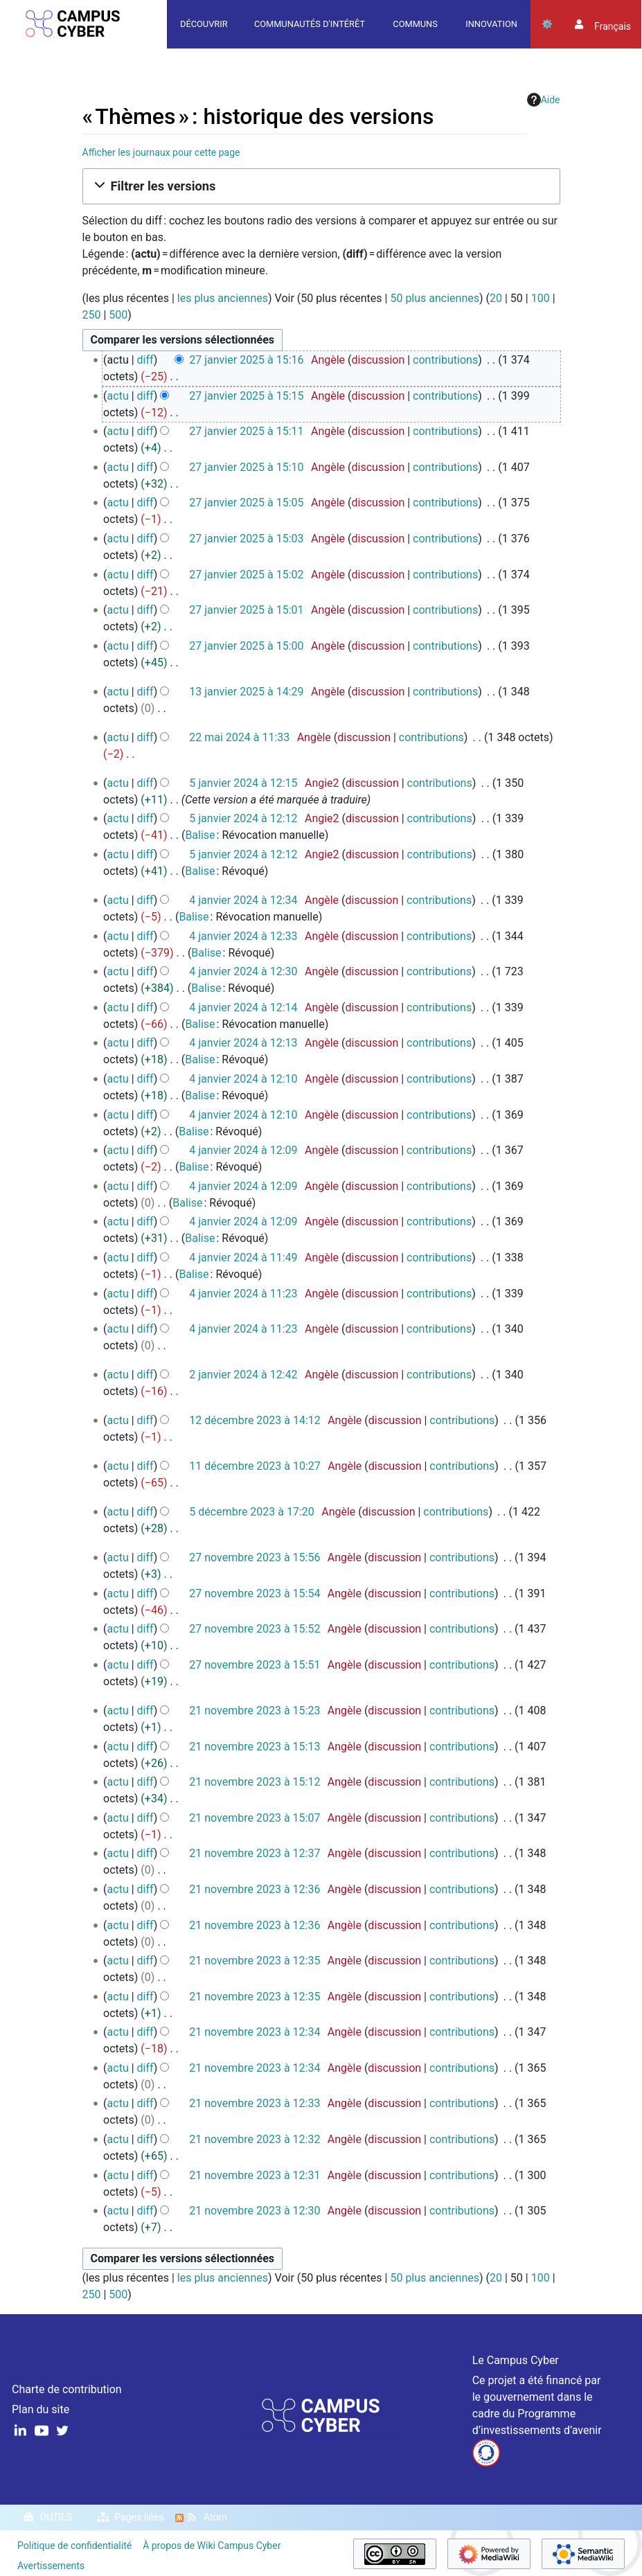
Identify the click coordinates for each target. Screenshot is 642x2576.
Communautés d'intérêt (309, 24)
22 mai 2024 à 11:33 (239, 737)
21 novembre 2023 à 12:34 (254, 2031)
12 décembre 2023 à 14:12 (255, 1420)
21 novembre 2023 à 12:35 (254, 1960)
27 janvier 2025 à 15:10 (246, 467)
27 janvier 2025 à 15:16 (246, 359)
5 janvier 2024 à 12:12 (243, 818)
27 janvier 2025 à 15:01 (246, 609)
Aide (543, 100)
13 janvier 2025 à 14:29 (246, 691)
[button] (321, 186)
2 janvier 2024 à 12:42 (243, 1374)
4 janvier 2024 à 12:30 (243, 971)
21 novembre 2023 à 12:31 (254, 2175)
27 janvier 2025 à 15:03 (246, 538)
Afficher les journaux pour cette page (161, 152)
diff (145, 359)
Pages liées (138, 2517)
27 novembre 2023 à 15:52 (254, 1628)
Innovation (491, 24)
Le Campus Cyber (515, 2360)
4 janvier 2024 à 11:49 (243, 1257)
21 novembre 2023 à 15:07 (254, 1817)
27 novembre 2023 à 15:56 (254, 1557)
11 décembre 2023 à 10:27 (255, 1466)
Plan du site (40, 2409)
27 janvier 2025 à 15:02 (246, 574)
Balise (200, 835)
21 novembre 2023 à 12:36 (254, 1889)
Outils (547, 24)
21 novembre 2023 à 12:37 (254, 1853)
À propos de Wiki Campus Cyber (211, 2545)
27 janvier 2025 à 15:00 (246, 645)
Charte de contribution (67, 2389)
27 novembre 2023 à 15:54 (254, 1593)
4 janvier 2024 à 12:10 (243, 1078)
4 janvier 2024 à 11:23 (243, 1293)
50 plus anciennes (434, 298)
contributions (445, 359)
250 (91, 314)
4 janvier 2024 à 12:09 (243, 1150)
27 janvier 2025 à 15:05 (246, 502)
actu (118, 395)
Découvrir (204, 24)
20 (496, 298)
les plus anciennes (222, 298)
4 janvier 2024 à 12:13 (243, 1042)
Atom (215, 2517)
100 (540, 298)
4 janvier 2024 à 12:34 (243, 900)
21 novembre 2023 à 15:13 (254, 1746)
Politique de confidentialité (74, 2545)
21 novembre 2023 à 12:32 (254, 2139)
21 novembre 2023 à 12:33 (254, 2103)
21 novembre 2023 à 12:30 (254, 2210)
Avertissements (50, 2565)
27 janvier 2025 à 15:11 (246, 431)
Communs (415, 24)
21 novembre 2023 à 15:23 (254, 1710)
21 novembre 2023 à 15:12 (254, 1781)
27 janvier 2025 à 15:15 (246, 395)
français (612, 26)
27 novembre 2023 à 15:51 (254, 1664)
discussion (378, 359)
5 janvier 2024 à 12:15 (243, 783)
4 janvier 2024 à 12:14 (243, 1007)
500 (118, 314)
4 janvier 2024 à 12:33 (243, 936)
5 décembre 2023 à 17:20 (251, 1511)
